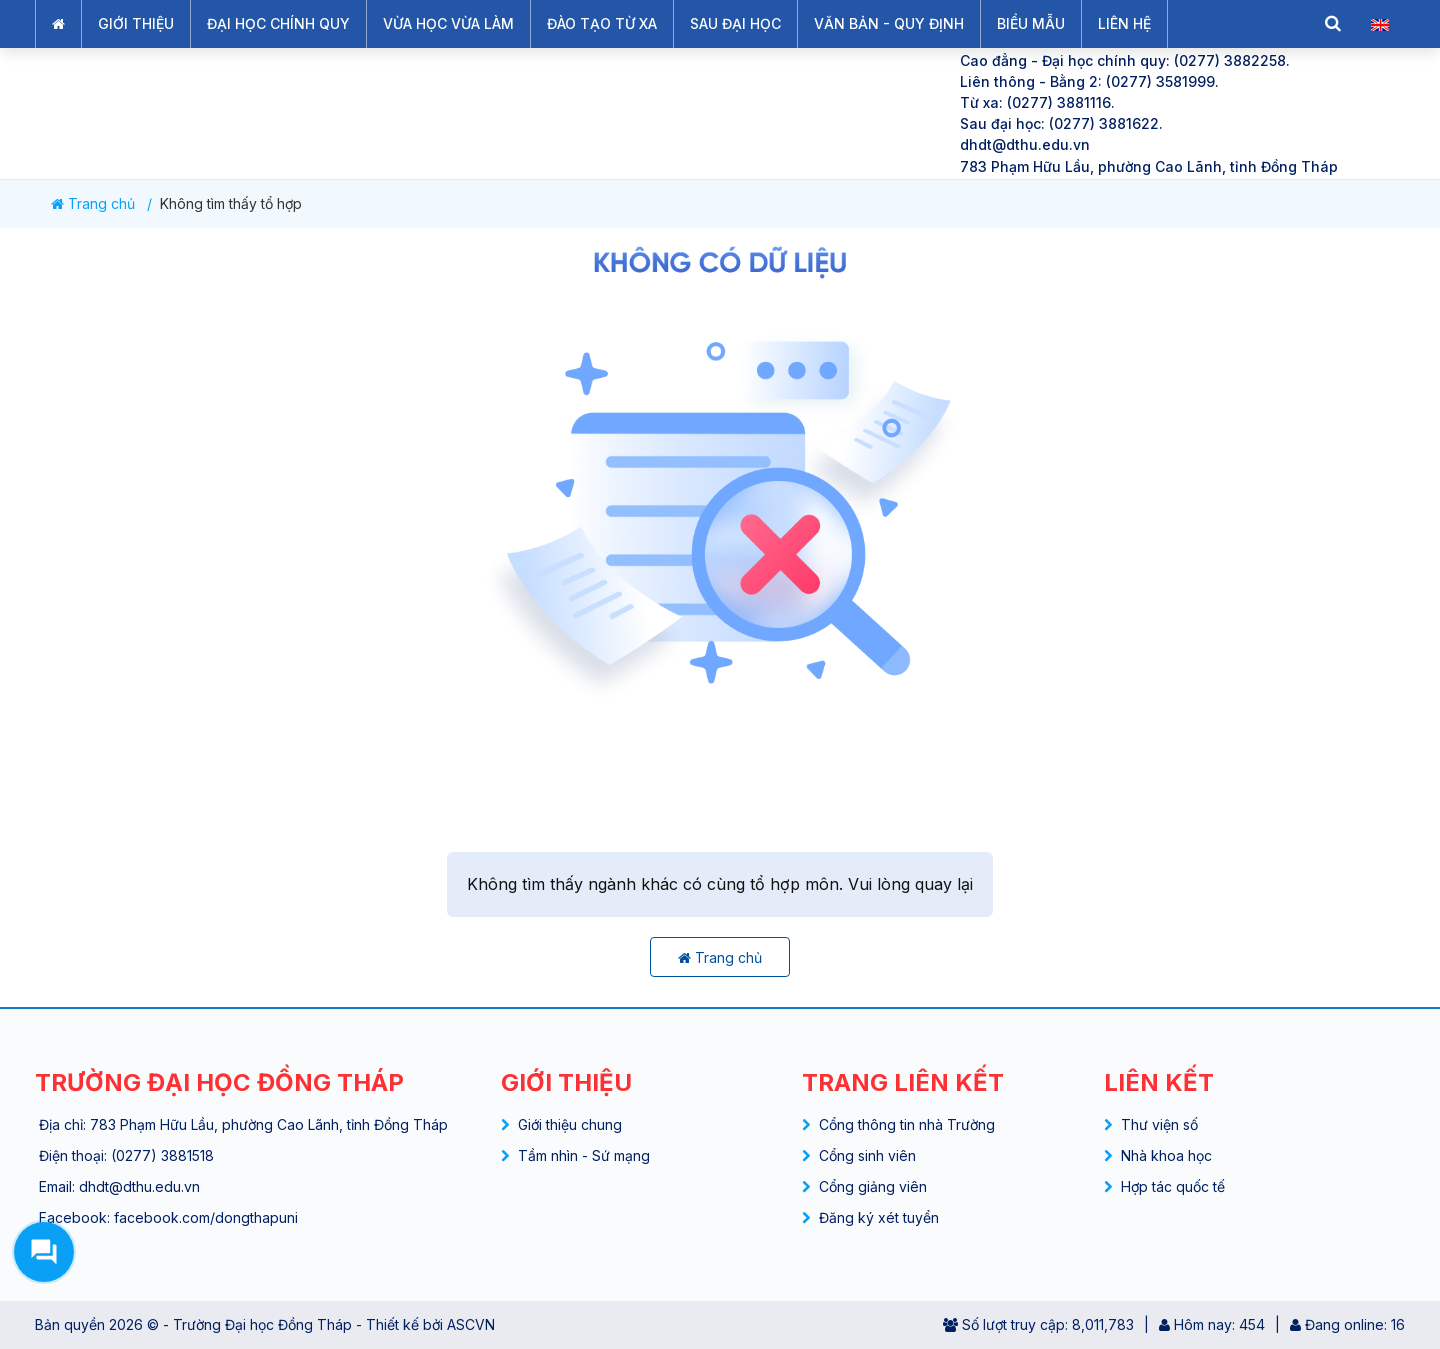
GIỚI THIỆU (136, 23)
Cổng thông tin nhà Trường (907, 1124)
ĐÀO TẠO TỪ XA (602, 23)
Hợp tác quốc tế (1173, 1186)
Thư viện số (1159, 1124)
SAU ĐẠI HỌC (735, 23)
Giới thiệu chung (570, 1124)
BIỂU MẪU (1031, 23)
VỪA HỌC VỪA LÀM (448, 23)
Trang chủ (93, 204)
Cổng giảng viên (873, 1186)
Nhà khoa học (1166, 1155)
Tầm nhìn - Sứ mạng (584, 1155)
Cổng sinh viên (867, 1155)
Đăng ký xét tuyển (879, 1217)
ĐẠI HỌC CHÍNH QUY (278, 23)
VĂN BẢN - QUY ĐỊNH (889, 23)
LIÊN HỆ (1124, 23)
